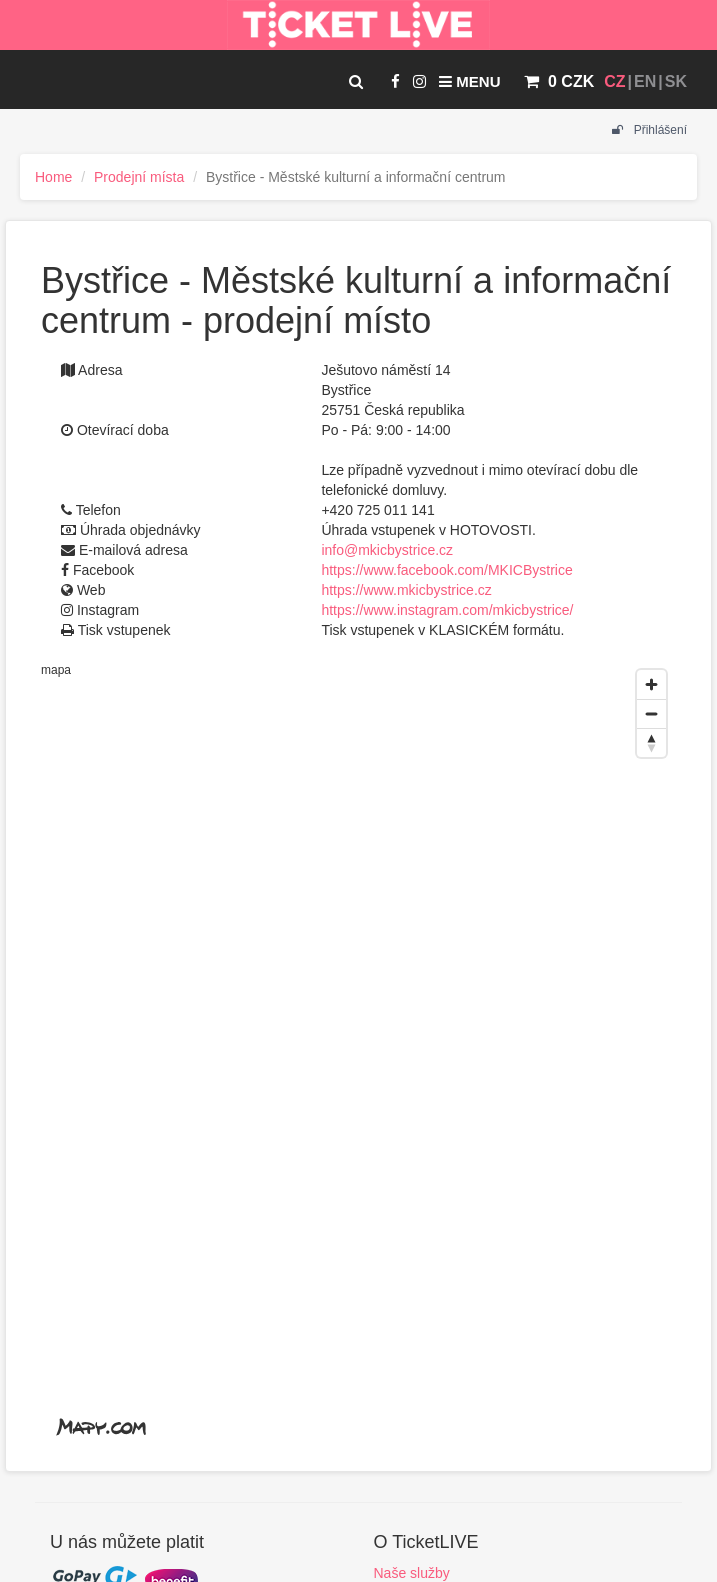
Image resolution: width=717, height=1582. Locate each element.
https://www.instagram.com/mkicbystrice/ (447, 610)
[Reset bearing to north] (651, 742)
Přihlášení (649, 130)
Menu (469, 81)
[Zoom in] (651, 684)
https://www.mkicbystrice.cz (406, 590)
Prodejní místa (139, 177)
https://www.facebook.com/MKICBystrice (446, 570)
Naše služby (412, 1573)
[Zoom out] (651, 713)
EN (645, 81)
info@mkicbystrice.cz (387, 550)
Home (53, 177)
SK (676, 81)
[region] (358, 1055)
